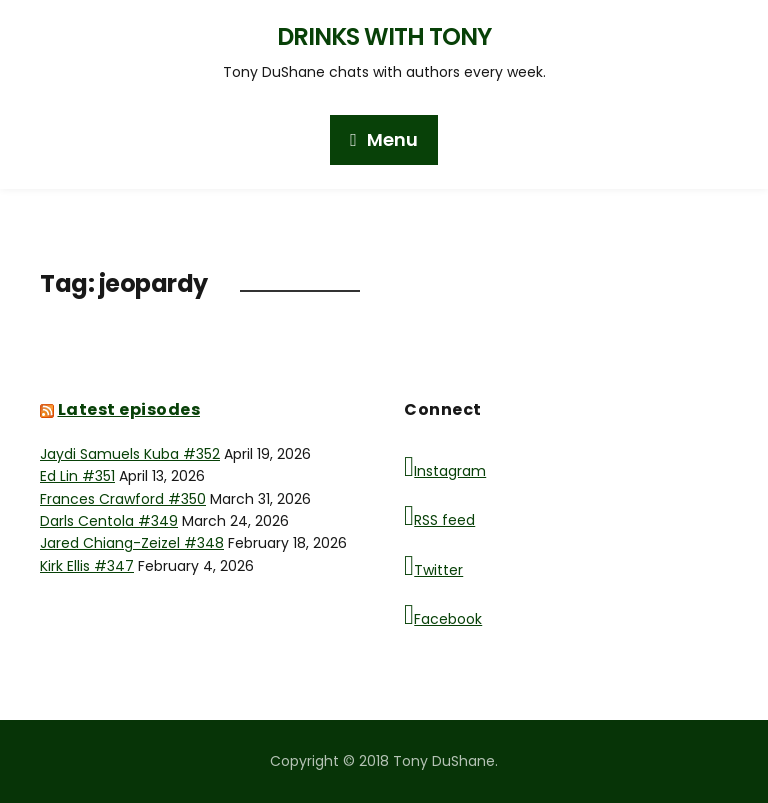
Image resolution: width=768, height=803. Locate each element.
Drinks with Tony (384, 36)
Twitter (433, 566)
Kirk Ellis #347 (87, 566)
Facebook (443, 615)
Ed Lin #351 (77, 476)
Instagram (445, 467)
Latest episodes (129, 409)
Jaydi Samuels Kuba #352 (130, 454)
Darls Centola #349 (109, 521)
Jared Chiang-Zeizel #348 (132, 543)
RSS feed (439, 516)
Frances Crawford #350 (123, 499)
